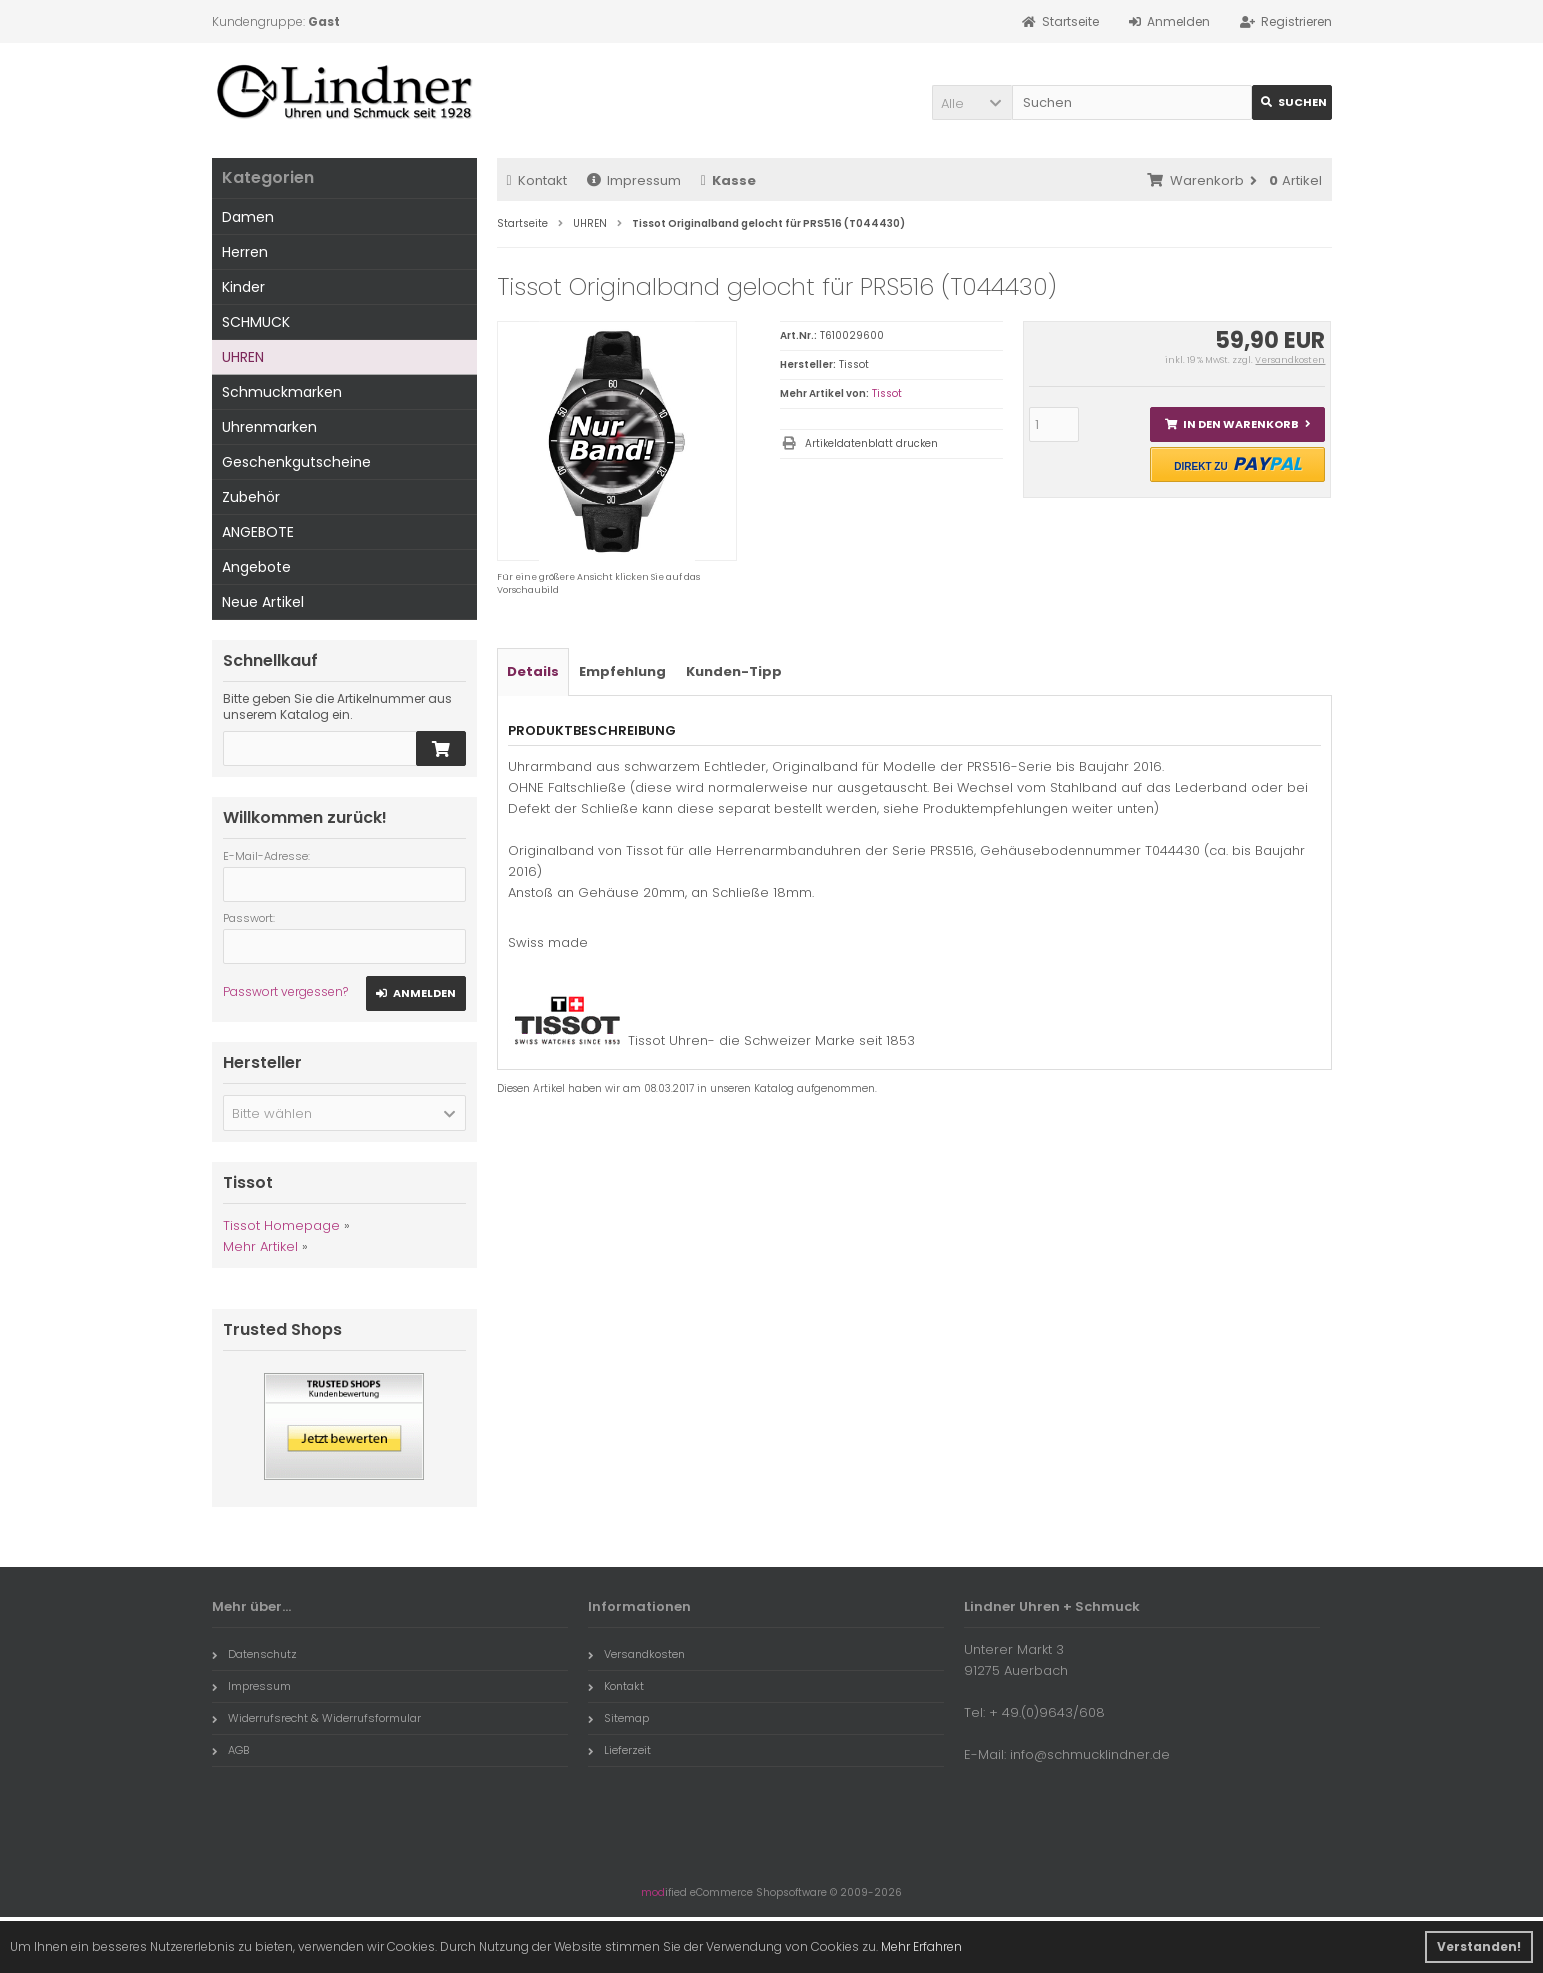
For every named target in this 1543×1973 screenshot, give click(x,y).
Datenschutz (254, 1654)
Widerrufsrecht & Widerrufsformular (316, 1718)
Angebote (256, 567)
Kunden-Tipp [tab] (734, 671)
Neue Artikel (263, 602)
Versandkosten (1290, 360)
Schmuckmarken (282, 392)
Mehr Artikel (260, 1246)
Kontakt (537, 180)
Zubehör (251, 497)
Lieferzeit (619, 1750)
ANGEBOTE (258, 532)
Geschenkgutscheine (296, 462)
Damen (248, 217)
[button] (972, 102)
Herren (245, 252)
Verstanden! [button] (1479, 1946)
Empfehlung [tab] (622, 671)
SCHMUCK (256, 322)
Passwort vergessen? (285, 991)
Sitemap (618, 1718)
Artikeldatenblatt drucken (871, 443)
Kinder (243, 287)
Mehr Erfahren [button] (921, 1946)
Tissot (887, 393)
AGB (230, 1750)
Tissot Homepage (281, 1225)
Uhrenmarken (269, 427)
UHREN (243, 357)
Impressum (634, 180)
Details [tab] (533, 671)
